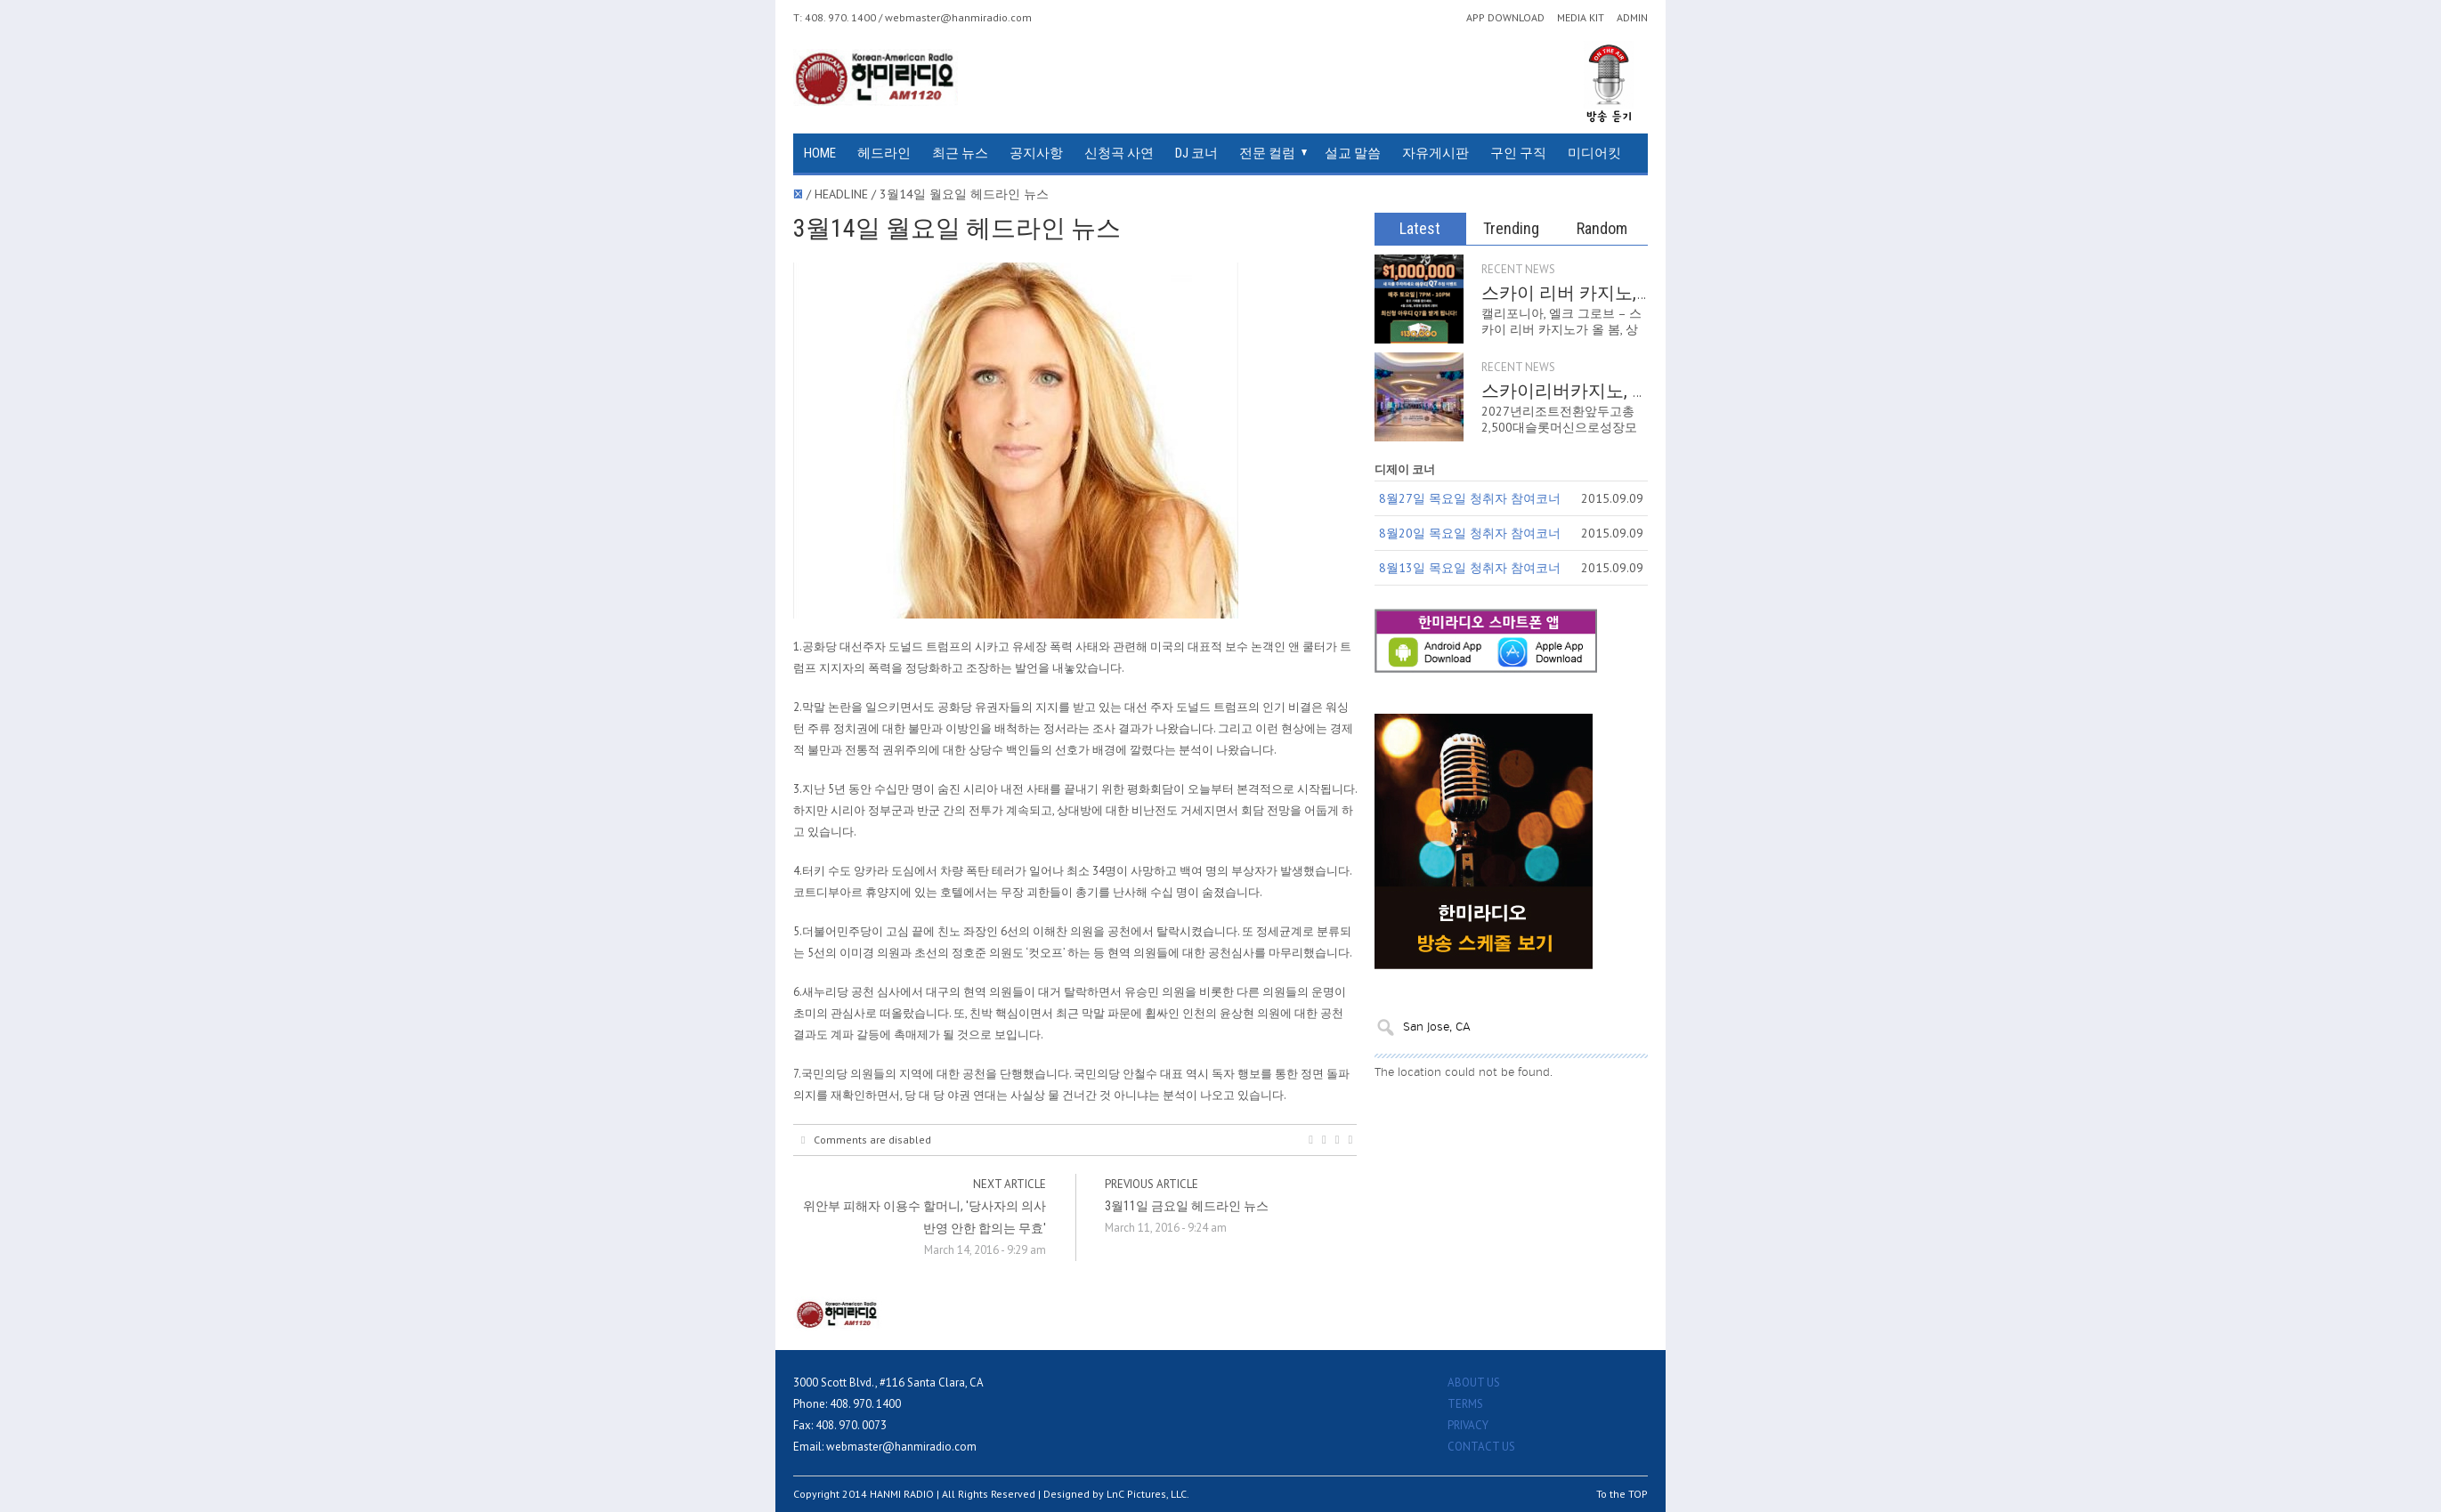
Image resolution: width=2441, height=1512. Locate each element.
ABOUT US (1474, 1382)
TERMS (1465, 1403)
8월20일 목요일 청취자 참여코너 (1470, 533)
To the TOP (1622, 1493)
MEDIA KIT (1580, 17)
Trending (1511, 228)
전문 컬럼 (1267, 153)
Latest (1419, 228)
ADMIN (1632, 17)
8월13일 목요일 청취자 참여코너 (1470, 568)
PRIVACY (1468, 1425)
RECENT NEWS (1518, 269)
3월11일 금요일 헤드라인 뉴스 (1187, 1206)
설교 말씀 (1353, 153)
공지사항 (1036, 153)
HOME (820, 153)
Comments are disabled (866, 1140)
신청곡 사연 (1119, 153)
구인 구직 (1518, 153)
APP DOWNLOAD (1505, 17)
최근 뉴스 (960, 153)
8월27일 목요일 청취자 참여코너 (1470, 498)
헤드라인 (884, 153)
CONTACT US (1481, 1446)
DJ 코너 (1196, 153)
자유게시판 (1435, 153)
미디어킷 (1594, 153)
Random (1602, 228)
